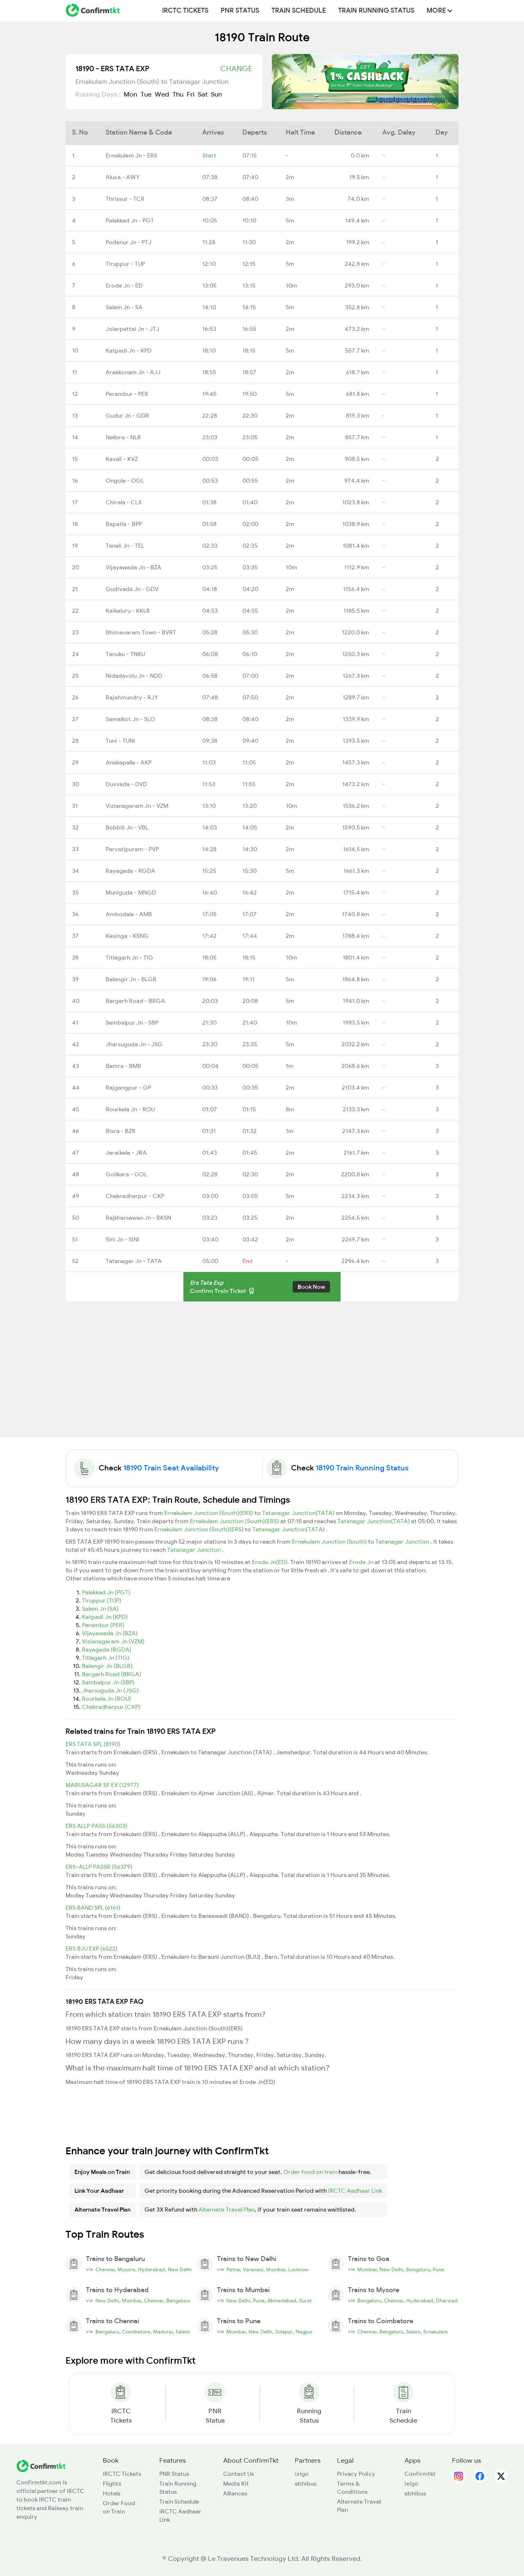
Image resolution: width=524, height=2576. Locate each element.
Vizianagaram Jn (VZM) (113, 1641)
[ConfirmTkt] (41, 2465)
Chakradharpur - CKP (135, 1196)
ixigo (302, 2473)
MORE (439, 10)
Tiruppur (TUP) (101, 1600)
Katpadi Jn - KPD (128, 350)
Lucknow (298, 2270)
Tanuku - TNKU (125, 654)
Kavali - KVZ (122, 459)
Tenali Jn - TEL (125, 545)
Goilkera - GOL (126, 1174)
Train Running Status (376, 10)
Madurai (163, 2332)
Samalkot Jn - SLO (130, 719)
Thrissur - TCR (125, 199)
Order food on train (310, 2172)
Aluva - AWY (123, 177)
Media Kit (236, 2483)
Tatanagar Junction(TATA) (299, 1513)
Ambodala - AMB (129, 914)
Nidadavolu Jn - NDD (134, 675)
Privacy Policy (356, 2473)
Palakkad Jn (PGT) (106, 1592)
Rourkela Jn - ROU (130, 1109)
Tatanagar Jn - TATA (134, 1261)
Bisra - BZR (121, 1131)
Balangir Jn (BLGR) (107, 1666)
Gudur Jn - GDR (127, 415)
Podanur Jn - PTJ (128, 242)
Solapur (284, 2332)
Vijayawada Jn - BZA (133, 567)
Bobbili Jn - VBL (127, 827)
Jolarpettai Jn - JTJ (132, 329)
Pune (438, 2270)
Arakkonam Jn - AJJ (133, 372)
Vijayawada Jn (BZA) (110, 1633)
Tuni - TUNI (120, 740)
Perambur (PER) (103, 1625)
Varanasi (253, 2270)
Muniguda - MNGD (131, 892)
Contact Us (238, 2473)
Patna (233, 2270)
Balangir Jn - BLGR (131, 979)
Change (236, 69)
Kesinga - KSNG (127, 936)
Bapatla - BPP (124, 524)
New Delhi (180, 2270)
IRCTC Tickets (185, 10)
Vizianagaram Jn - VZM (137, 805)
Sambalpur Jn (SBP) (108, 1682)
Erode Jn (362, 1562)
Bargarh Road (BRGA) (111, 1674)
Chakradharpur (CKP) (111, 1707)
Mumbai (275, 2270)
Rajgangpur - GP (128, 1087)
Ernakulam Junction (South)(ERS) (209, 1513)
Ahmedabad (281, 2301)
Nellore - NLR (123, 437)
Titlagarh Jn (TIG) (105, 1657)
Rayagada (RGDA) (106, 1649)
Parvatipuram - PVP (132, 849)
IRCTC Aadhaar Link (355, 2190)
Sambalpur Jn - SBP (132, 1022)
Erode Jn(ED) (269, 1562)
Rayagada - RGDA (130, 871)
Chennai (105, 2270)
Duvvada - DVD (126, 784)
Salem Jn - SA (124, 307)
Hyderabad (151, 2270)
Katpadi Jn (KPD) (105, 1617)
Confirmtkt (420, 2473)
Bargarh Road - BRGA (135, 1001)
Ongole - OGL (125, 480)
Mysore (126, 2270)
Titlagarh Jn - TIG (129, 957)
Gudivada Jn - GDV (132, 589)
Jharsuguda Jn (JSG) (110, 1690)
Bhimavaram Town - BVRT (141, 632)
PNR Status (240, 10)
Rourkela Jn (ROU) (106, 1698)
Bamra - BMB (123, 1066)
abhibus (305, 2483)
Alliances (235, 2493)
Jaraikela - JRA (126, 1152)
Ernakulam (435, 2332)
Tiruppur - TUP (125, 264)
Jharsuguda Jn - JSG (134, 1044)
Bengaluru (418, 2270)
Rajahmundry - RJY (132, 697)
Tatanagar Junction (402, 1541)
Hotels (111, 2493)
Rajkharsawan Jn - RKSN (138, 1217)
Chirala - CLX (124, 502)
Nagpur (304, 2332)
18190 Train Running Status (362, 1468)
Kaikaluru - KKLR (128, 610)
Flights (112, 2483)
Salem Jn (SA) (100, 1608)
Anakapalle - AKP (128, 762)
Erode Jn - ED (124, 285)
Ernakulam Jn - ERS (131, 155)
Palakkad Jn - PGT (130, 220)
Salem (183, 2332)
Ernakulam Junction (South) (330, 1541)
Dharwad (447, 2301)
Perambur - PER (127, 394)
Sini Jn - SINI (122, 1239)
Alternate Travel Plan (227, 2209)
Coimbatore (136, 2332)
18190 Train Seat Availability (171, 1468)
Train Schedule (298, 10)
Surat (305, 2301)
